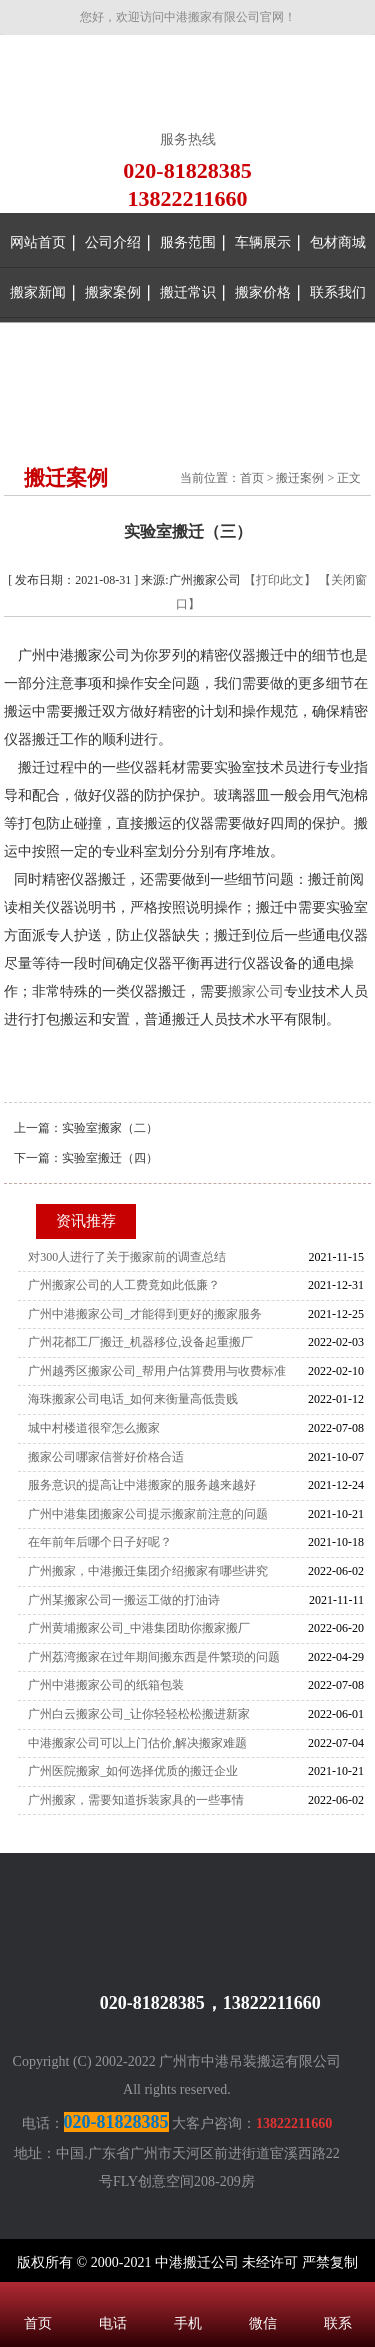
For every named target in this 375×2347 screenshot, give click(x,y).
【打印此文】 (280, 580)
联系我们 (338, 292)
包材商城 (338, 242)
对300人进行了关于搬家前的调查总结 (127, 1257)
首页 (252, 478)
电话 (112, 2297)
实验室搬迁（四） (110, 1158)
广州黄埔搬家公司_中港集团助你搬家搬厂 (139, 1628)
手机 (187, 2297)
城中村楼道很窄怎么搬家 (94, 1428)
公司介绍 (113, 242)
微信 (262, 2297)
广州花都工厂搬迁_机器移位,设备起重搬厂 (140, 1342)
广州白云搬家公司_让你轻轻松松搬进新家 (139, 1714)
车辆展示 (263, 242)
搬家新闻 (38, 292)
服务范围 (188, 242)
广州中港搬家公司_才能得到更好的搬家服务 (145, 1314)
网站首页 (38, 242)
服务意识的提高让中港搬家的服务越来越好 (142, 1485)
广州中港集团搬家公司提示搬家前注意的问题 (148, 1514)
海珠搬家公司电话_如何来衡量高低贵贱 (133, 1399)
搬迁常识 (188, 292)
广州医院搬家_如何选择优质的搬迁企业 (133, 1771)
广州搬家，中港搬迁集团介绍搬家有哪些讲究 (148, 1571)
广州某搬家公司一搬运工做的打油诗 (124, 1600)
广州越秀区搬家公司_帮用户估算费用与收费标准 (157, 1371)
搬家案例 (113, 292)
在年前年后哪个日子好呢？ (100, 1542)
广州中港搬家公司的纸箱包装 (106, 1685)
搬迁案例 (300, 478)
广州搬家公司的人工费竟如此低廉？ (124, 1285)
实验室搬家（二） (110, 1128)
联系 (337, 2297)
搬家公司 (256, 991)
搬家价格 (263, 292)
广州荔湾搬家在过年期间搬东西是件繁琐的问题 (154, 1657)
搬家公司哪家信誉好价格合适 (106, 1457)
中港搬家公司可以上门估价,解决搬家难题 (137, 1743)
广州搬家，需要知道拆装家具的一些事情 (136, 1800)
